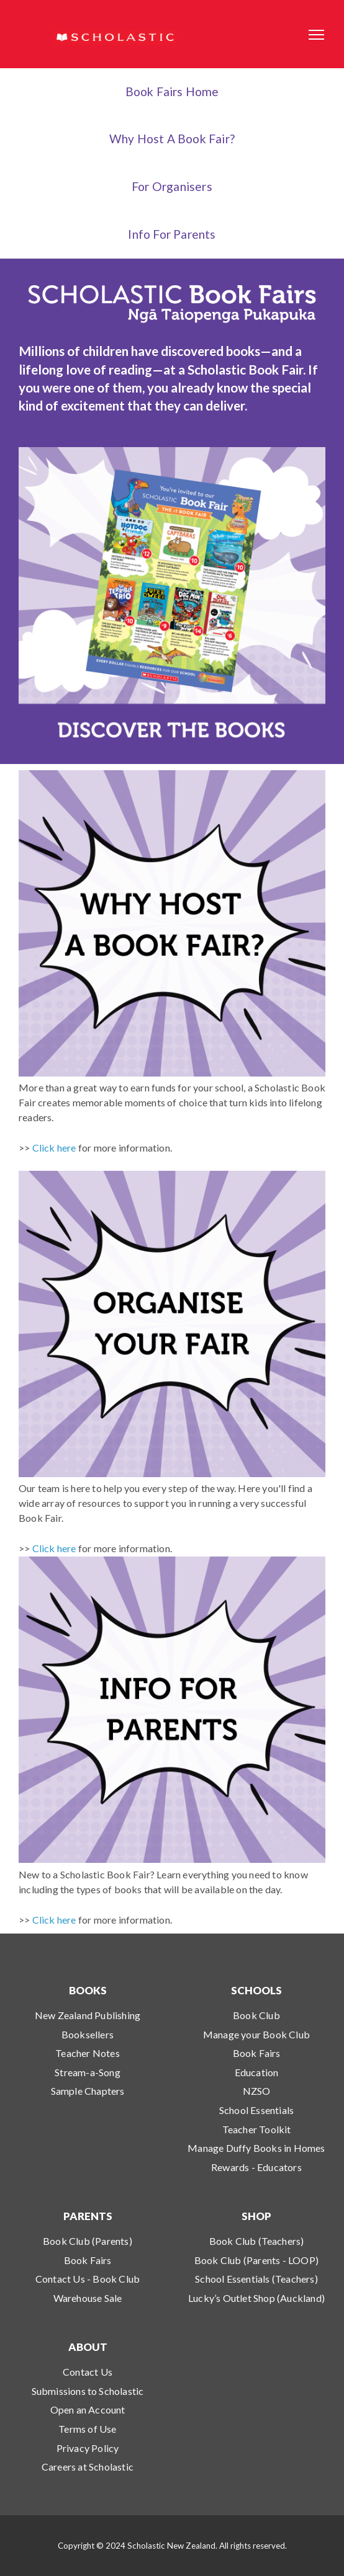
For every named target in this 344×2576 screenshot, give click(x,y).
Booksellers (87, 2034)
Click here (54, 1147)
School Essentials (256, 2110)
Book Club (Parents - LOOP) (256, 2260)
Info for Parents (171, 234)
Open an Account (87, 2409)
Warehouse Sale (87, 2298)
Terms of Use (87, 2429)
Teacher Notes (87, 2053)
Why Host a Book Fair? (172, 138)
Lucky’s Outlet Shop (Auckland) (256, 2298)
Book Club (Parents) (87, 2241)
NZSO (257, 2091)
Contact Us (87, 2372)
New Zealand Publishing (87, 2015)
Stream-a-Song (87, 2072)
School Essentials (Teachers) (256, 2279)
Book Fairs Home (172, 91)
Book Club (256, 2015)
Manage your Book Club (256, 2034)
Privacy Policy (88, 2448)
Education (257, 2072)
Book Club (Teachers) (256, 2241)
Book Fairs (257, 2053)
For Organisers (172, 186)
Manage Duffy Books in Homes (256, 2148)
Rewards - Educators (256, 2167)
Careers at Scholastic (88, 2466)
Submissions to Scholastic (88, 2391)
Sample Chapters (88, 2091)
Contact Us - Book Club (87, 2279)
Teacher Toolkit (256, 2129)
